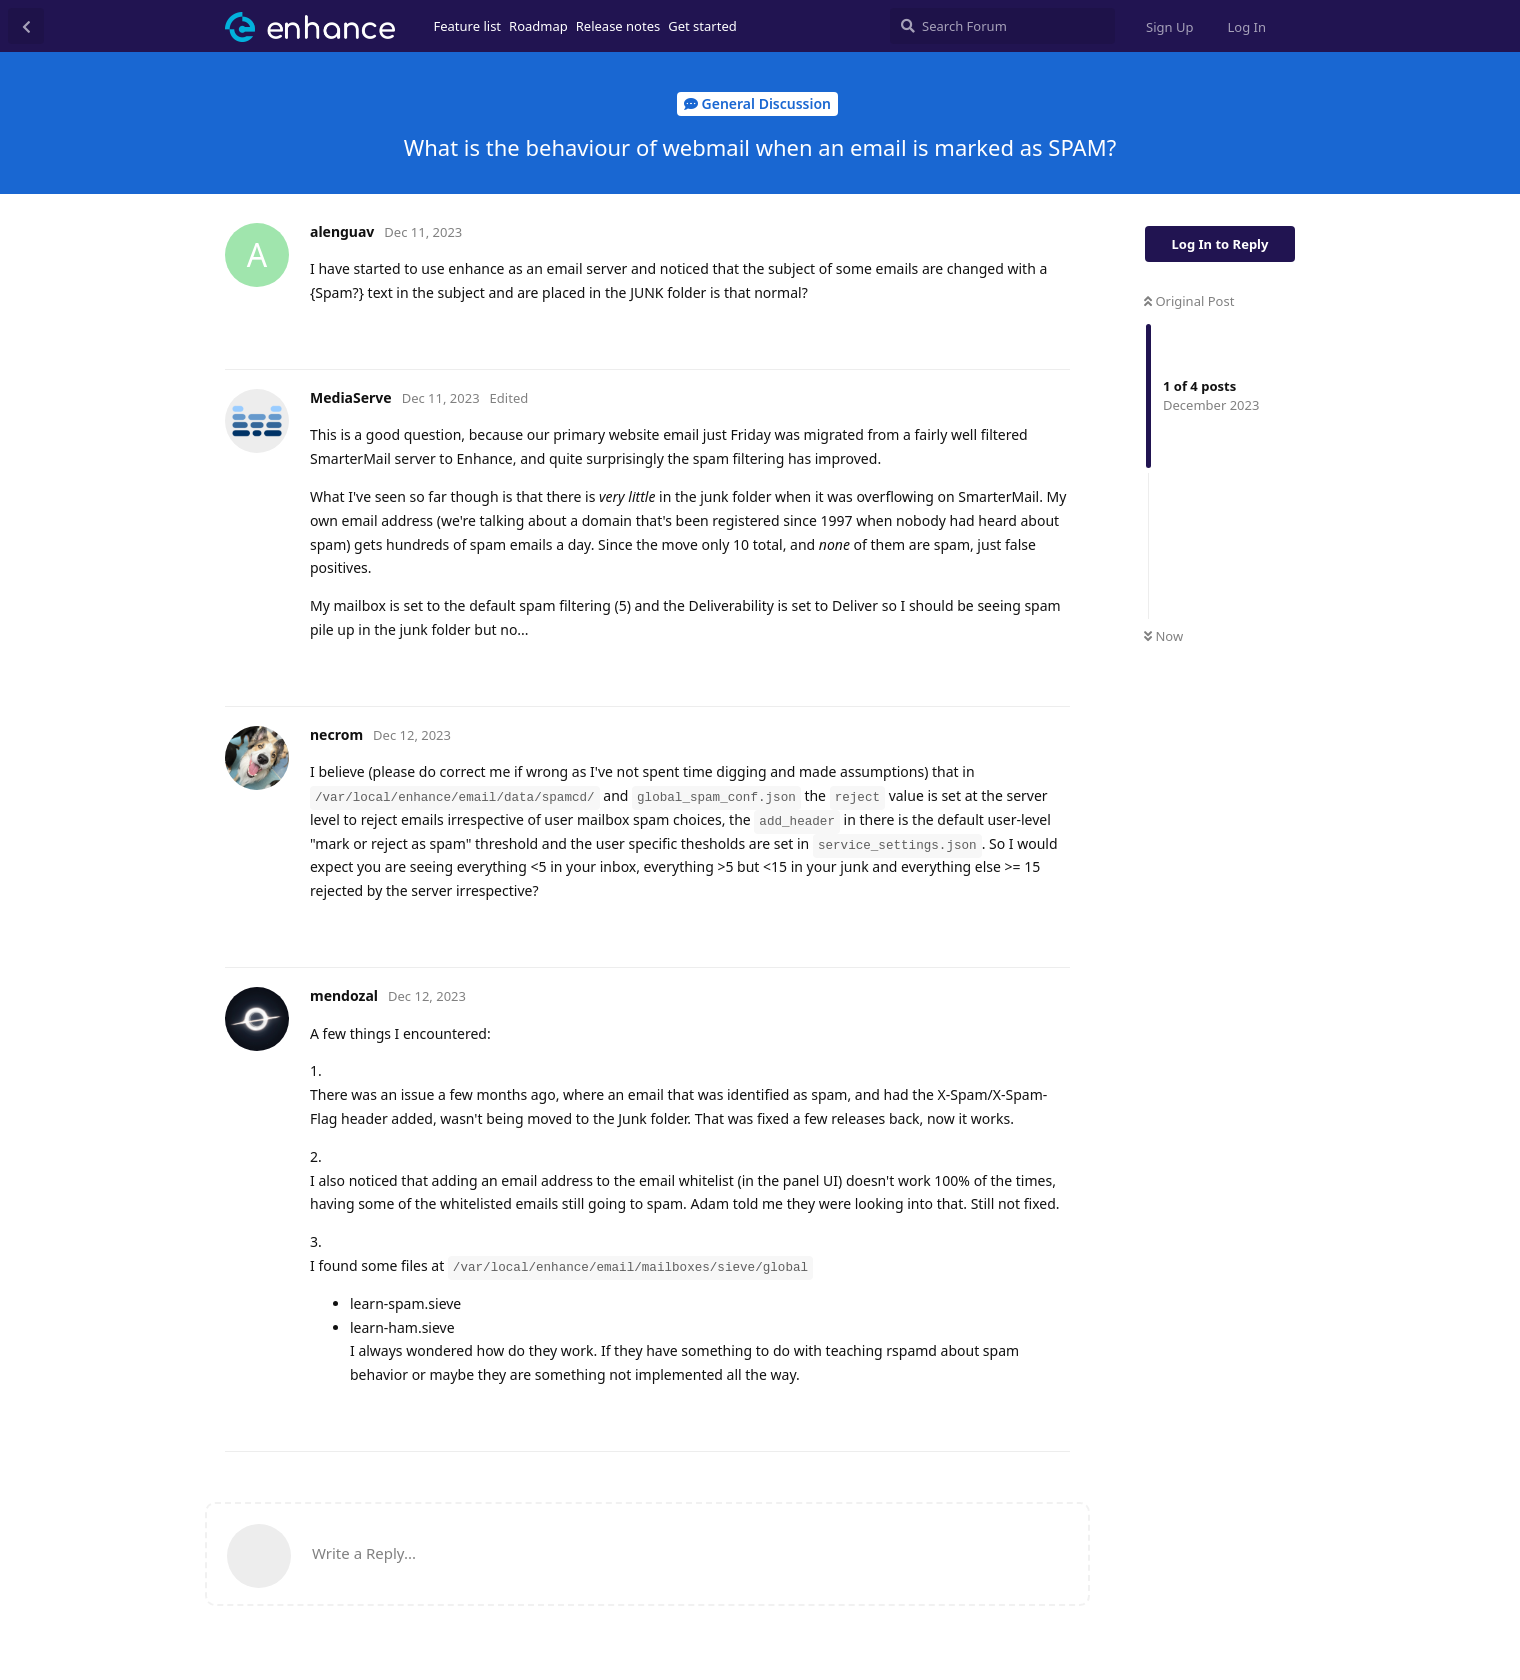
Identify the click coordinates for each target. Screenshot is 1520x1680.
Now (1163, 636)
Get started (702, 26)
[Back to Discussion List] (26, 26)
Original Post (1189, 301)
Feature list (468, 26)
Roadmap (538, 26)
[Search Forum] (1002, 26)
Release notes (618, 26)
